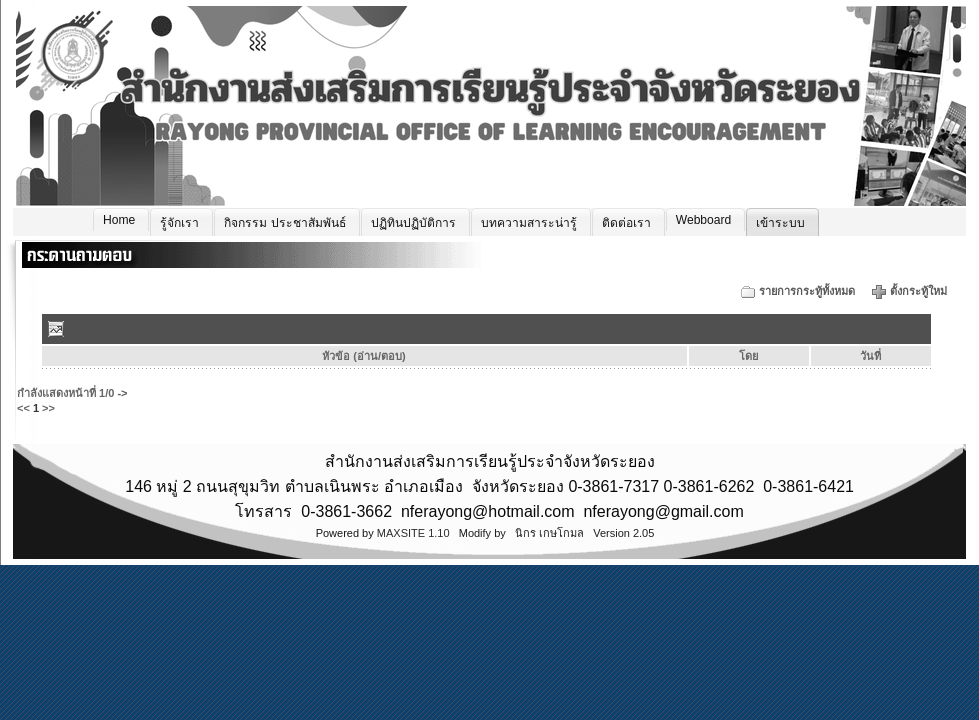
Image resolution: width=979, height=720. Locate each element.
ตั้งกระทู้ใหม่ (920, 291)
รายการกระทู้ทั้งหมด (807, 291)
